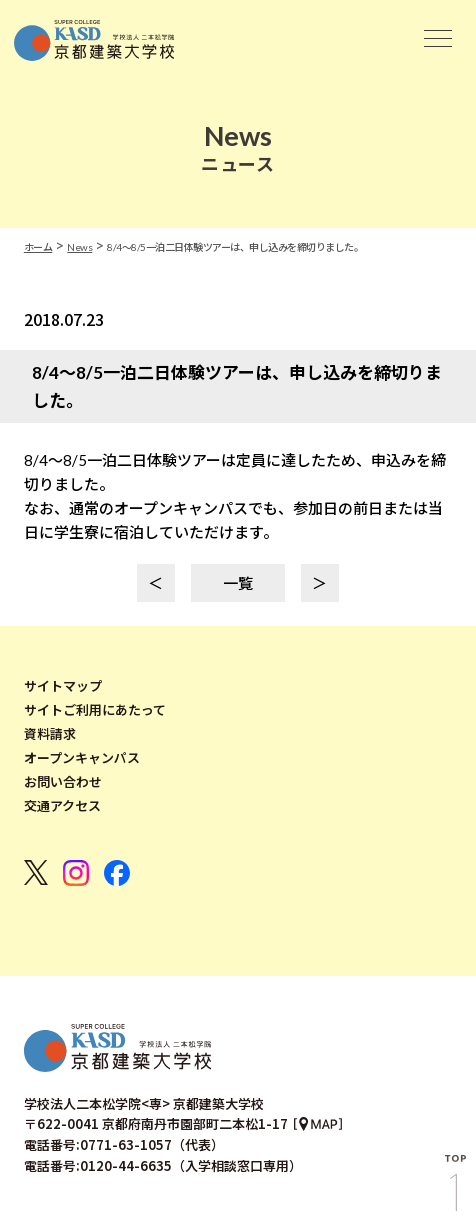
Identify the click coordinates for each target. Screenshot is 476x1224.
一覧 (238, 583)
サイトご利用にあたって (95, 710)
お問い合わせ (63, 782)
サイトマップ (63, 686)
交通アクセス (62, 806)
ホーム (38, 247)
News (79, 247)
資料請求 (50, 734)
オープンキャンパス (82, 758)
